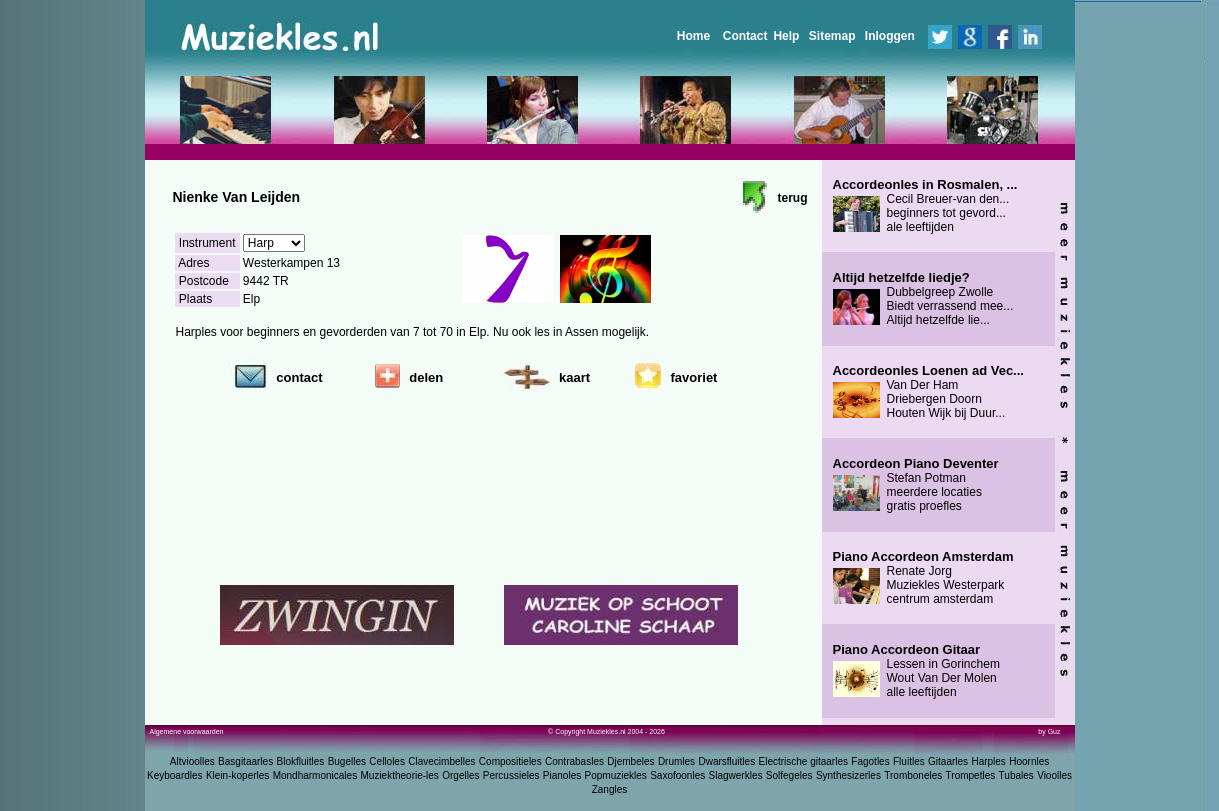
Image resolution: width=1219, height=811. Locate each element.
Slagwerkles (736, 775)
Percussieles (511, 775)
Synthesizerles (848, 775)
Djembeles (630, 761)
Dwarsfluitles (726, 761)
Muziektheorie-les (400, 775)
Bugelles (347, 761)
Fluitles (909, 761)
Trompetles (971, 775)
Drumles (676, 761)
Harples (988, 761)
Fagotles (870, 761)
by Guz (1049, 731)
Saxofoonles (677, 775)
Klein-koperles (237, 775)
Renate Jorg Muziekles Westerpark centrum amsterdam (923, 578)
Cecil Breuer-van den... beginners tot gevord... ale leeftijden (925, 206)
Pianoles (562, 775)
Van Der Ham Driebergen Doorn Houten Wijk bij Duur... (928, 392)
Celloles (387, 761)
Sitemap (832, 36)
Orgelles (460, 775)
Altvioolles (192, 761)
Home (693, 36)
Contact (745, 36)
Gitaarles (948, 761)
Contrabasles (574, 761)
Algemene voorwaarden (187, 731)
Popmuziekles (616, 775)
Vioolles (1054, 775)
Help (786, 36)
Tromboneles (913, 775)
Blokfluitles (300, 761)
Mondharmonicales (315, 775)
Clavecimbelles (441, 761)
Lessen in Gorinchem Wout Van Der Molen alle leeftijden (916, 671)
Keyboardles (175, 775)
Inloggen (890, 36)
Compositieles (510, 761)
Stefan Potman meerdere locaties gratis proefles (916, 485)
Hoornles (1029, 761)
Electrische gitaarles (802, 761)
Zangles (610, 789)
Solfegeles (789, 775)
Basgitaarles (245, 761)
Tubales (1016, 775)
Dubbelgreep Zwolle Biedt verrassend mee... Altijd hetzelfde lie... (923, 299)
